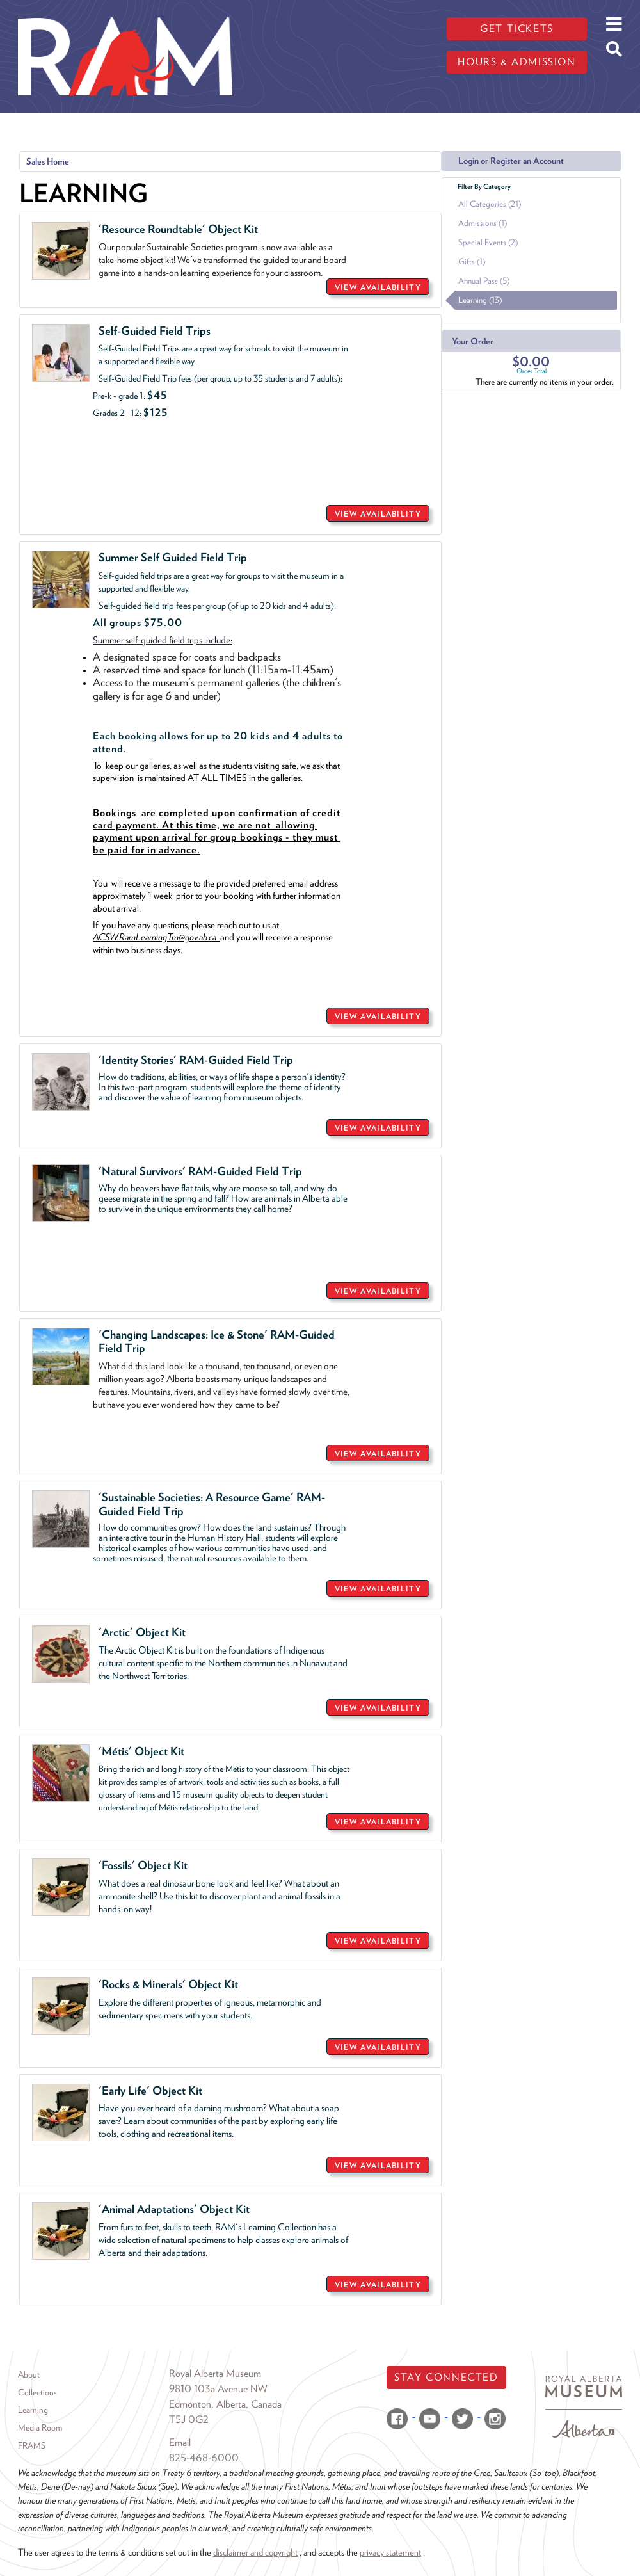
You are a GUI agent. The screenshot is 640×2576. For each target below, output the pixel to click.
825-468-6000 (204, 2458)
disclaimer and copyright (255, 2552)
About (29, 2374)
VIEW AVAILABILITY (378, 287)
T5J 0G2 (189, 2419)
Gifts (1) (471, 261)
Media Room (40, 2427)
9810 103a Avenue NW (218, 2389)
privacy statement (390, 2552)
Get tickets (517, 28)
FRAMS (31, 2445)
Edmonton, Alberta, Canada (225, 2404)
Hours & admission (516, 62)
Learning (33, 2409)
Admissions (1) (482, 223)
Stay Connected (446, 2377)
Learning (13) (480, 300)
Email (180, 2442)
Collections (37, 2392)
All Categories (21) (489, 204)
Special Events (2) (488, 242)
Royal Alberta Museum (215, 2373)
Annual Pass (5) (483, 281)
